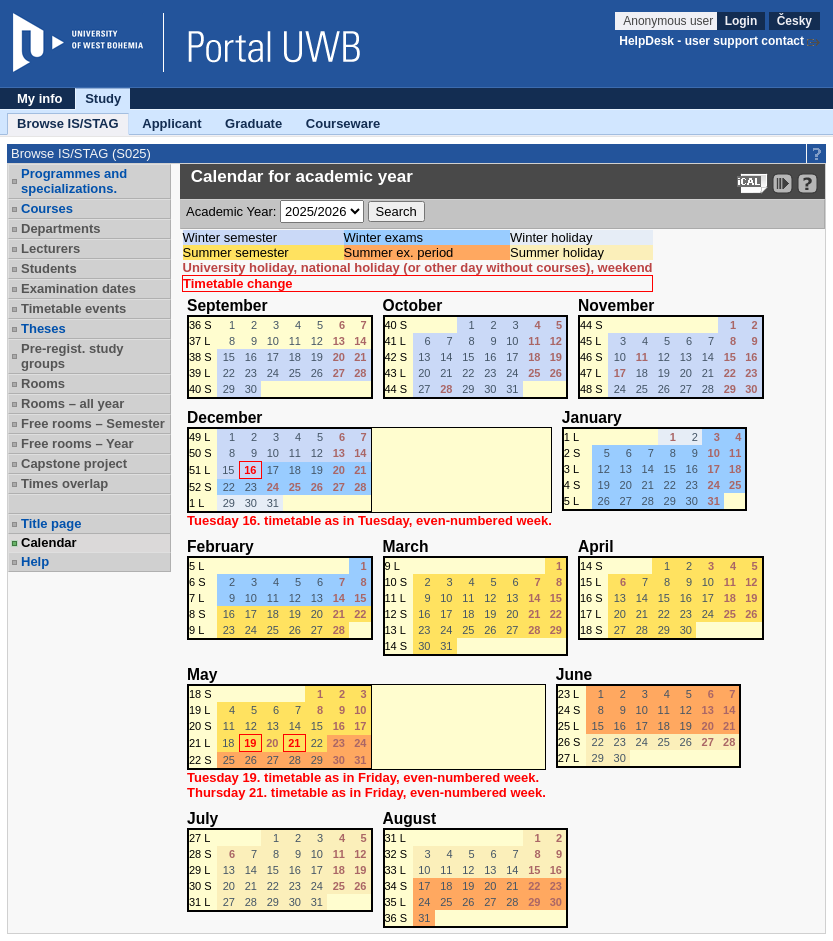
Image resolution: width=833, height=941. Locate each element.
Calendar (49, 542)
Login (741, 21)
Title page (51, 523)
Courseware (343, 123)
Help (35, 561)
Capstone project (74, 463)
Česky (794, 21)
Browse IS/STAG (68, 123)
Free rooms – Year (77, 443)
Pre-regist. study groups (72, 356)
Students (49, 268)
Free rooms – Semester (93, 423)
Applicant (171, 123)
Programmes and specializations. (74, 181)
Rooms (43, 383)
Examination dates (78, 288)
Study (103, 98)
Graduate (253, 123)
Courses (47, 208)
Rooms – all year (72, 403)
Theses (43, 328)
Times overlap (64, 483)
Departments (60, 228)
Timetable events (73, 308)
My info (40, 98)
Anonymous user (669, 21)
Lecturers (50, 248)
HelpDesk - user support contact (711, 41)
